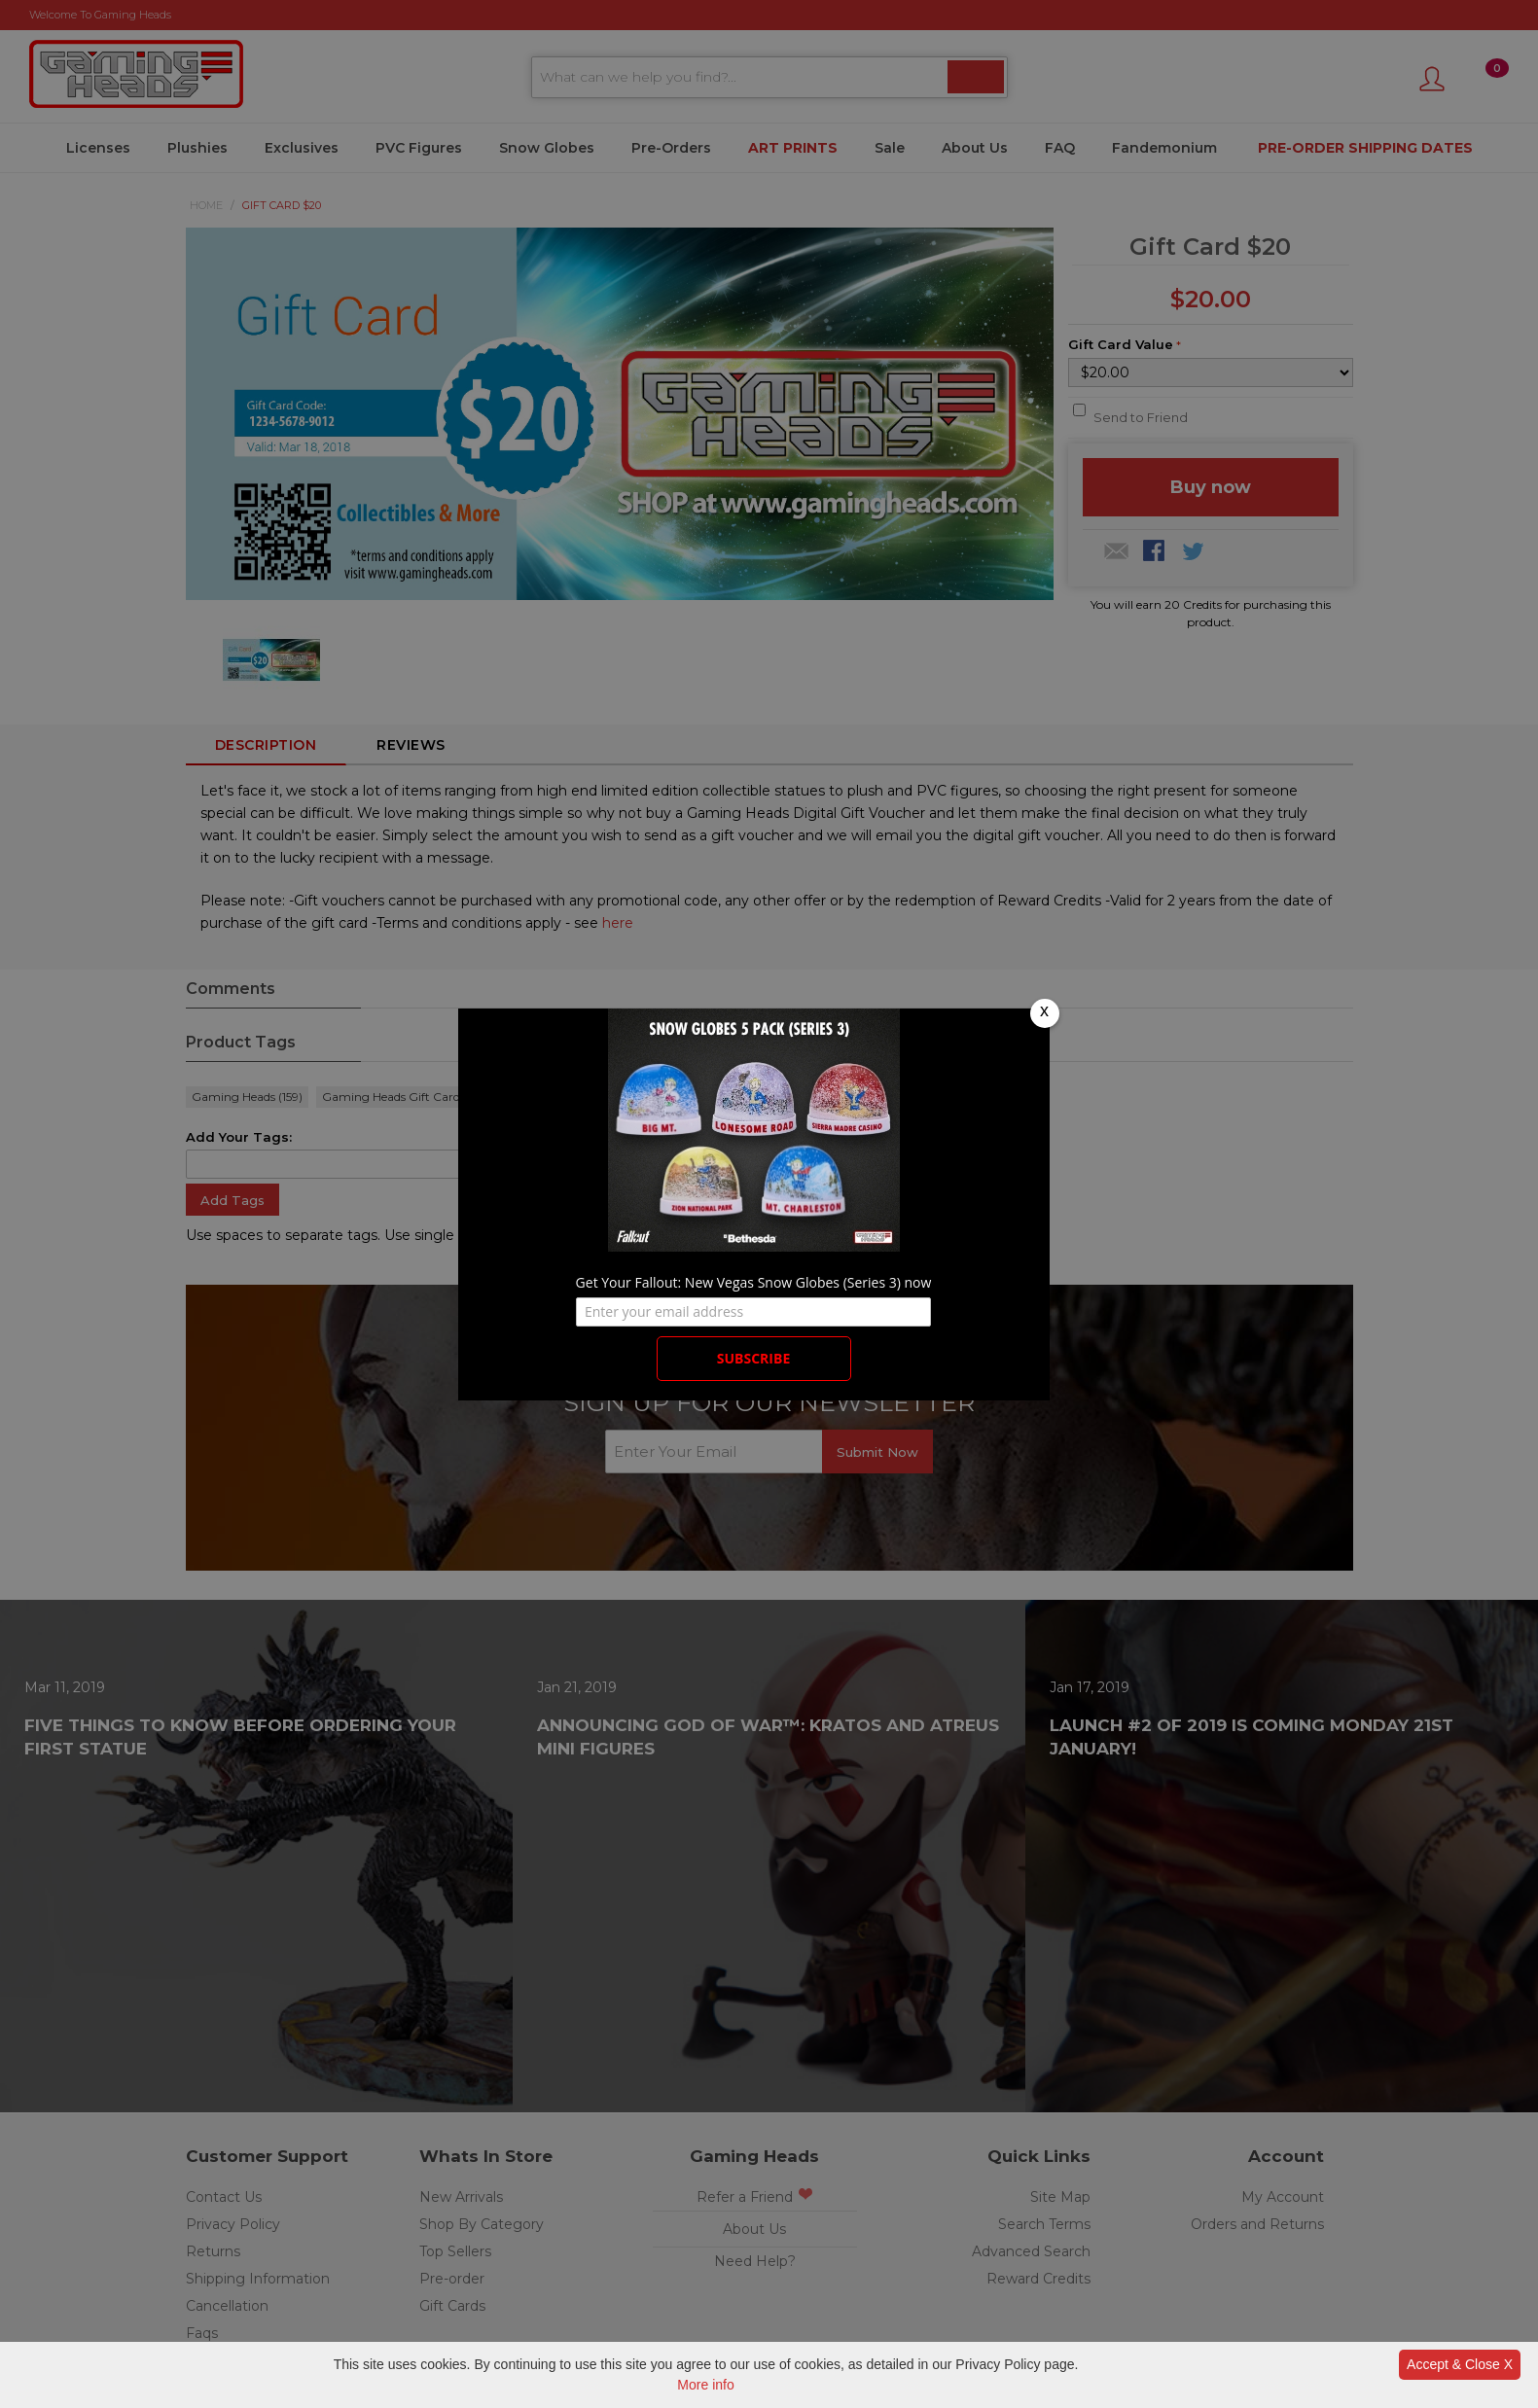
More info (705, 2384)
